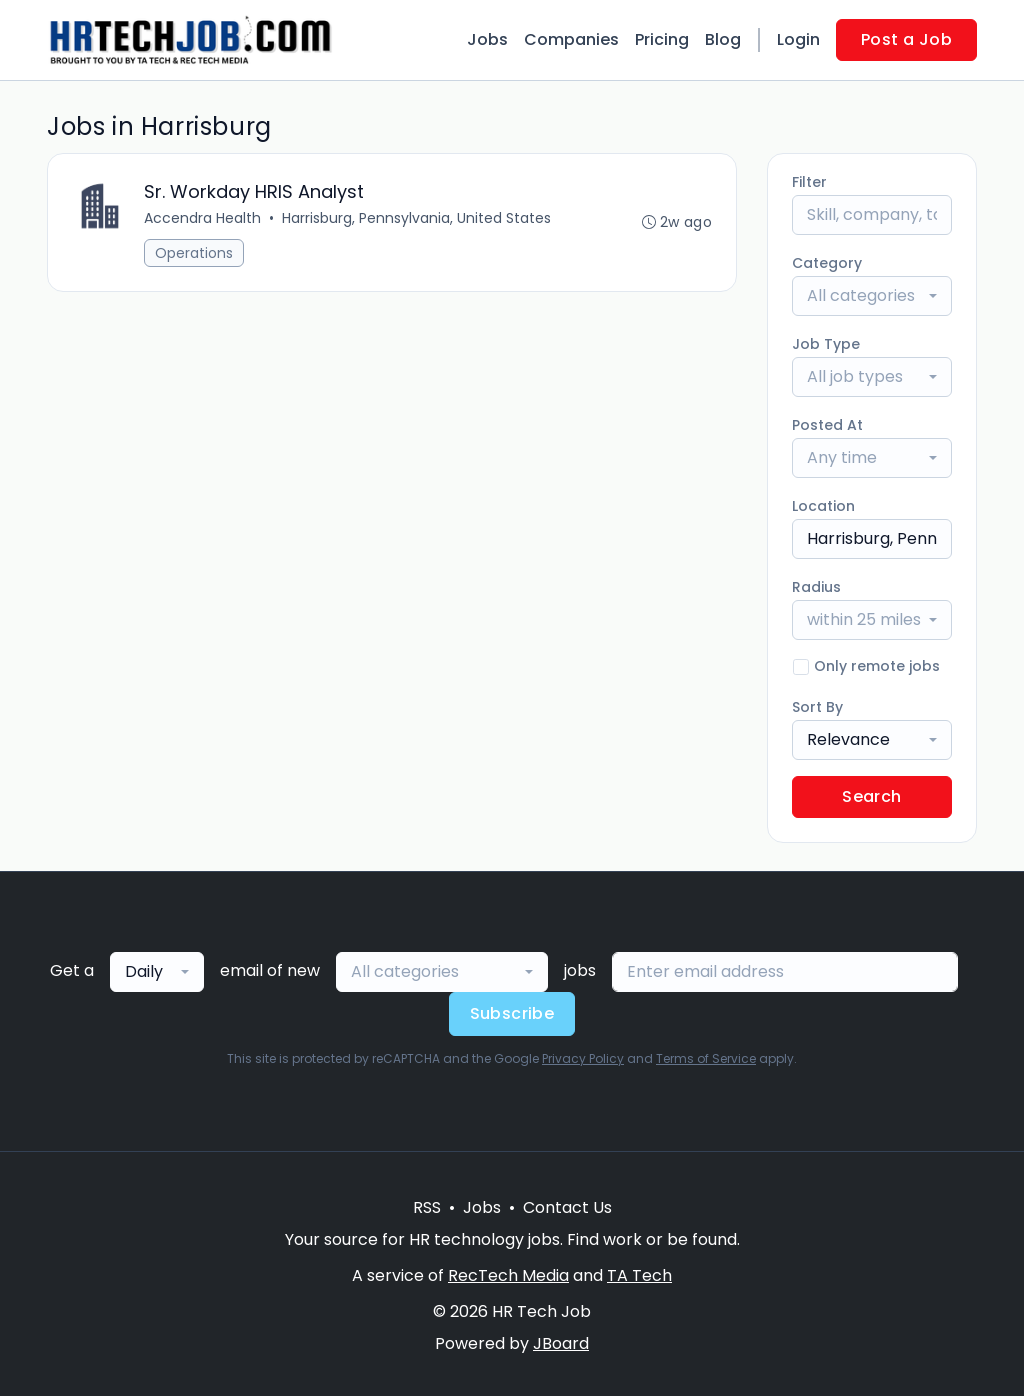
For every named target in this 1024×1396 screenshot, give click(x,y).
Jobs (487, 39)
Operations (194, 253)
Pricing (662, 39)
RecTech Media (508, 1275)
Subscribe (512, 1013)
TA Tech (639, 1275)
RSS (427, 1207)
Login (798, 39)
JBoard (561, 1343)
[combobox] (872, 296)
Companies (571, 39)
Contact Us (567, 1207)
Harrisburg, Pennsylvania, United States (416, 218)
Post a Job (906, 39)
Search (871, 796)
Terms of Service (706, 1058)
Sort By (817, 707)
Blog (723, 39)
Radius (816, 587)
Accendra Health (202, 218)
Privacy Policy (583, 1058)
